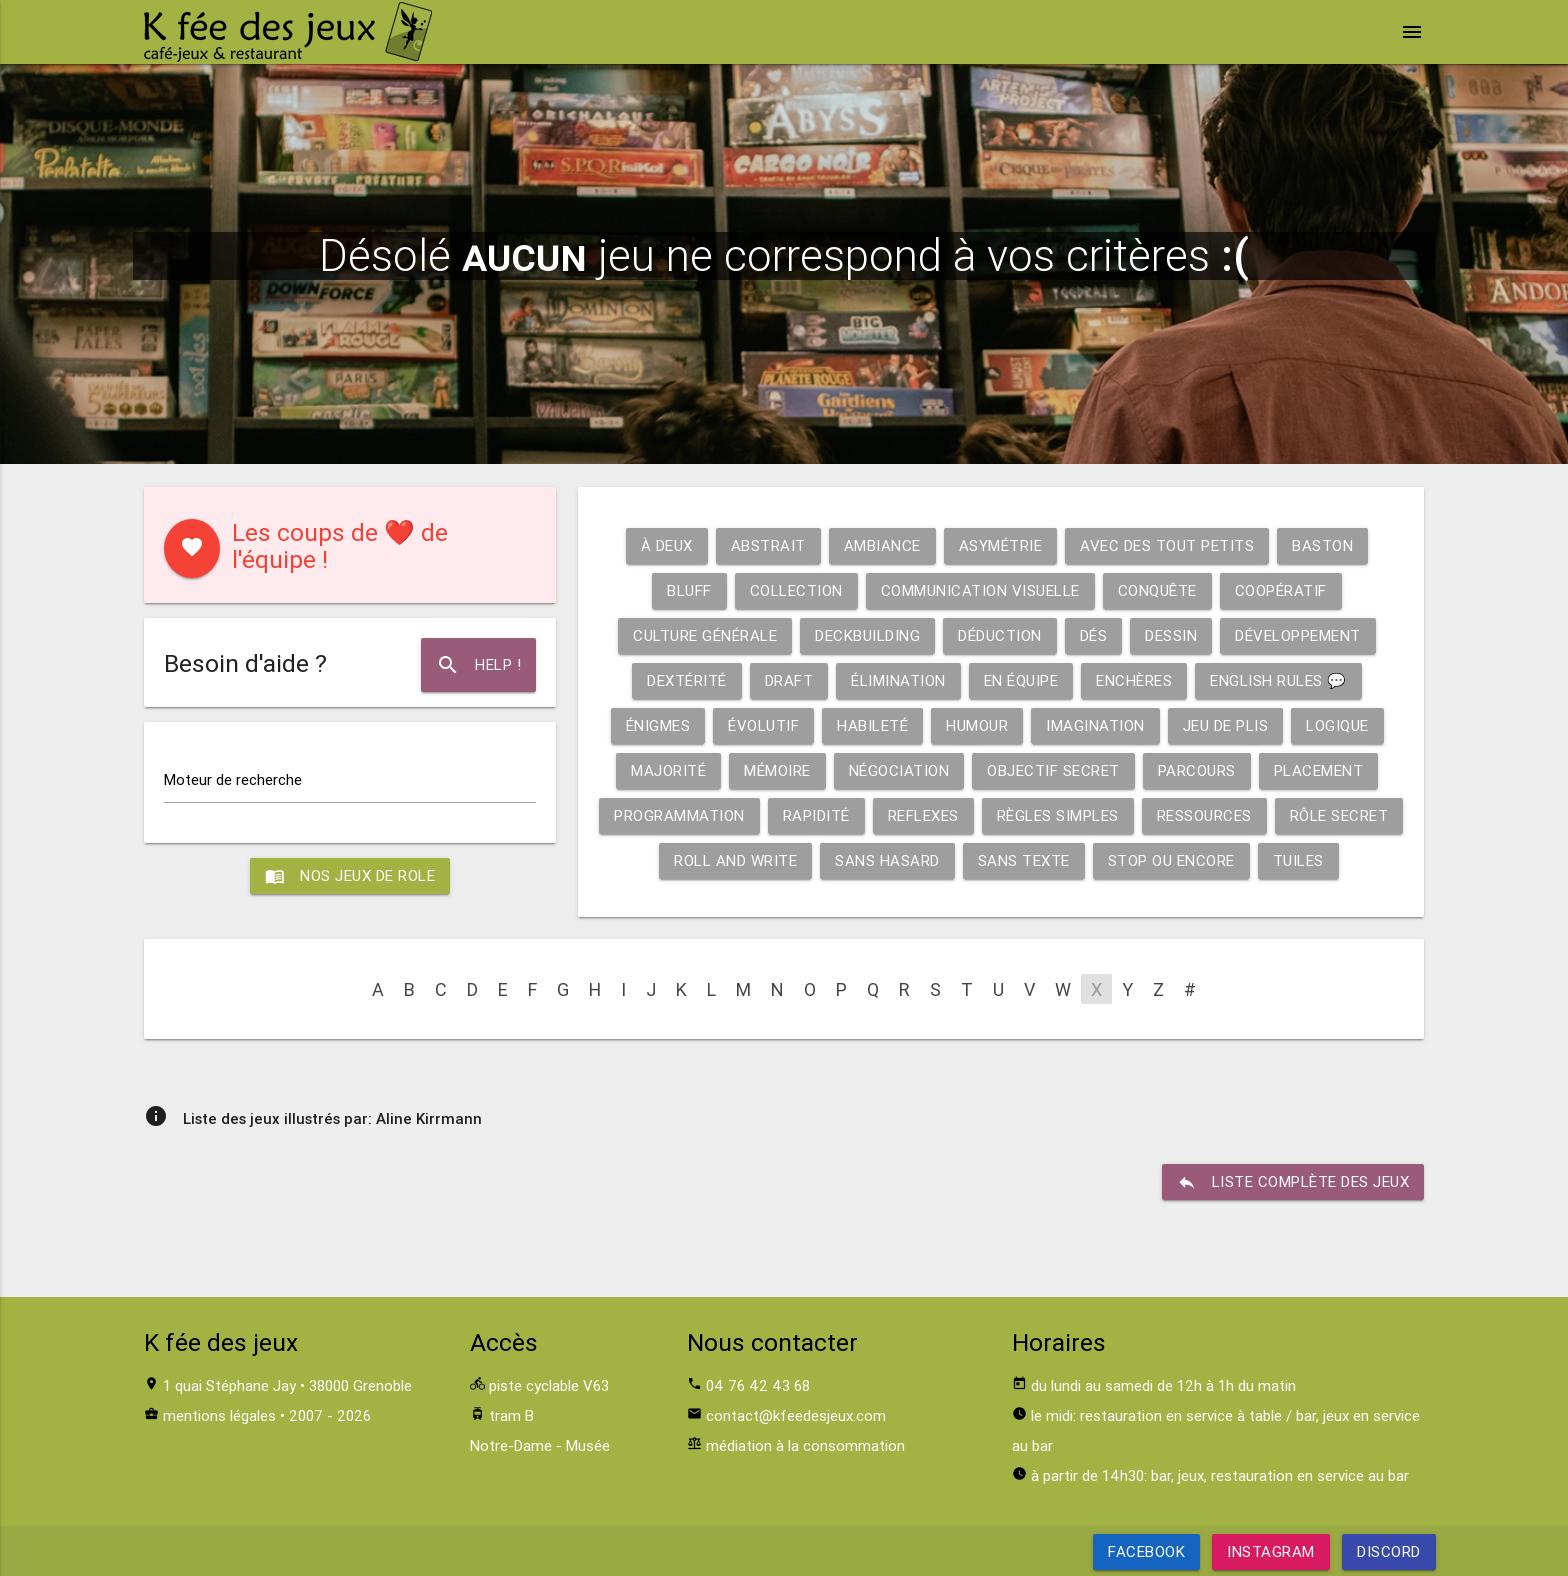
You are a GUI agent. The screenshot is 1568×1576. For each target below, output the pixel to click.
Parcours (1197, 770)
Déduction (1000, 635)
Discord (1389, 1551)
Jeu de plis (1226, 725)
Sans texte (1024, 860)
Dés (1094, 635)
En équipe (1021, 680)
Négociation (899, 770)
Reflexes (923, 815)
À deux (667, 545)
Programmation (679, 815)
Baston (1322, 545)
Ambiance (882, 545)
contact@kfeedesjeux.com (796, 1415)
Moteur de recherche (233, 779)
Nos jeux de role (350, 876)
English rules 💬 (1278, 680)
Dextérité (687, 680)
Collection (796, 590)
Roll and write (735, 860)
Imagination (1095, 725)
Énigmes (658, 725)
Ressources (1204, 815)
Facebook (1146, 1551)
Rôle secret (1339, 815)
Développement (1298, 635)
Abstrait (768, 545)
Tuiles (1298, 860)
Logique (1337, 725)
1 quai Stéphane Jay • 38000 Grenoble (287, 1385)
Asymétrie (1001, 545)
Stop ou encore (1171, 860)
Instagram (1271, 1551)
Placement (1319, 770)
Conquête (1157, 590)
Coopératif (1281, 590)
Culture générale (705, 635)
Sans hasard (887, 860)
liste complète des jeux (1293, 1182)
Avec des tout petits (1167, 545)
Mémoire (777, 770)
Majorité (668, 770)
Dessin (1171, 635)
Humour (977, 725)
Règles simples (1058, 815)
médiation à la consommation (805, 1445)
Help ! (478, 665)
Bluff (689, 590)
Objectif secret (1053, 770)
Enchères (1134, 680)
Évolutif (763, 725)
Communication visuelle (980, 590)
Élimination (898, 680)
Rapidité (816, 815)
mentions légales (219, 1415)
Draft (789, 680)
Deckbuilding (867, 635)
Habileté (872, 725)
